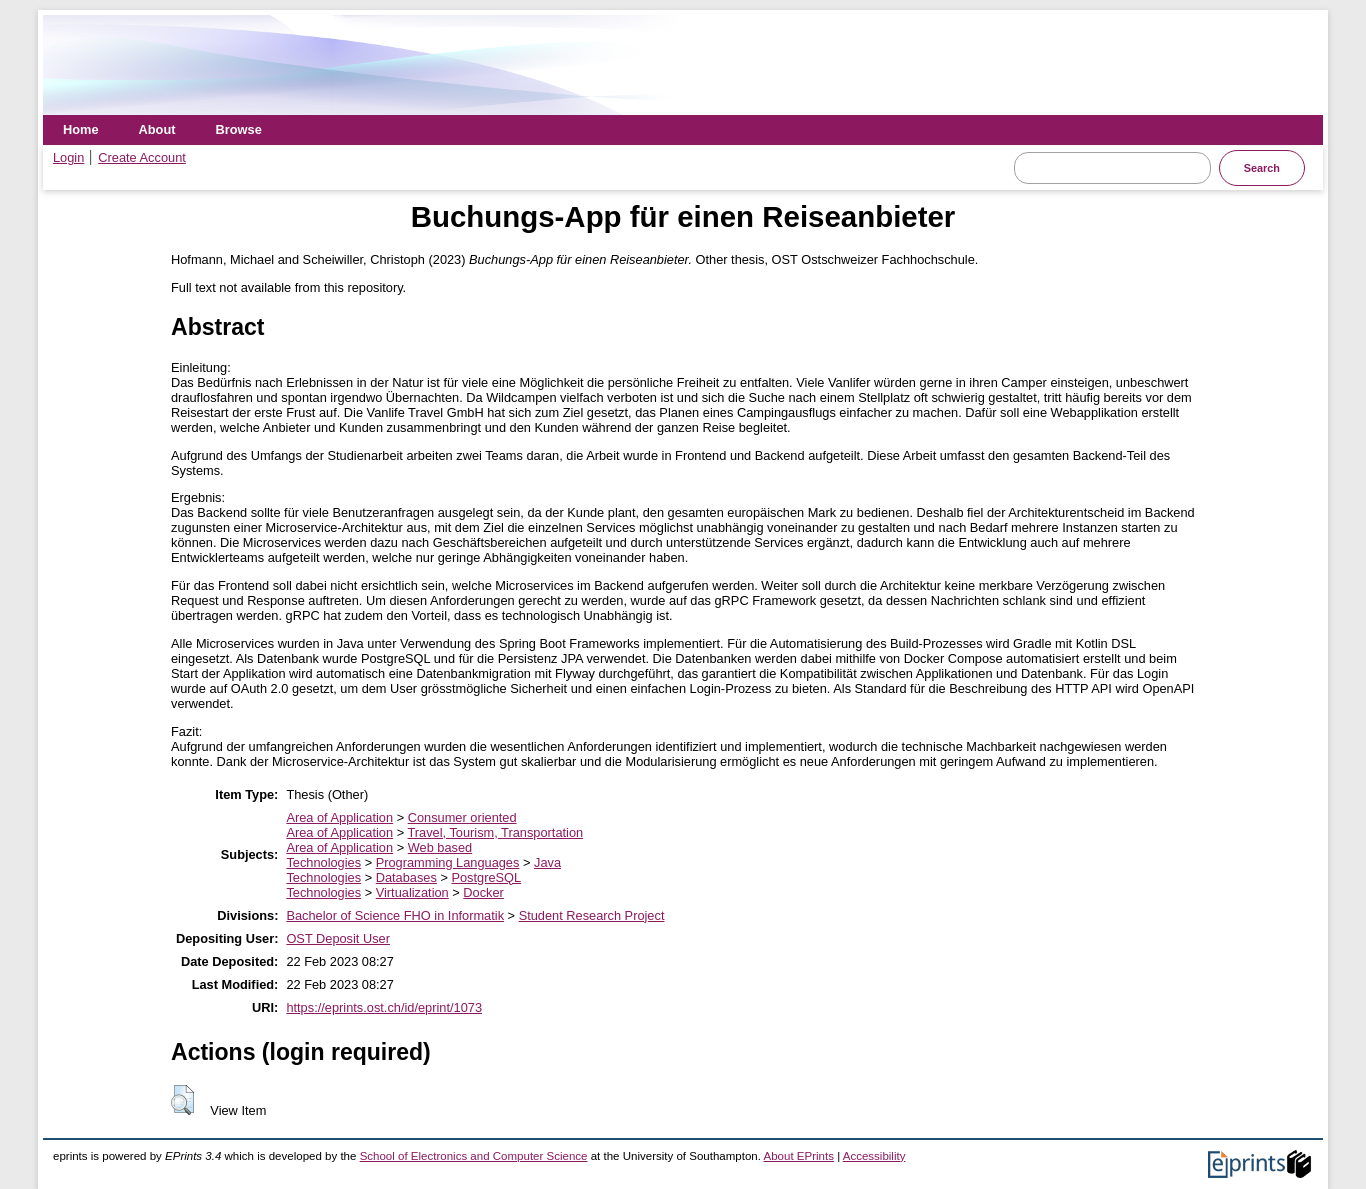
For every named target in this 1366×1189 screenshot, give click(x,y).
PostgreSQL (486, 877)
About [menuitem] (157, 129)
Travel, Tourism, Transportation (495, 832)
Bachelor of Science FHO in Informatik (395, 915)
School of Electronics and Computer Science (474, 1156)
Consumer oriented (462, 817)
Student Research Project (592, 915)
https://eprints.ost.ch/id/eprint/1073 (384, 1007)
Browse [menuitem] (239, 129)
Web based (440, 847)
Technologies (323, 862)
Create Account (142, 157)
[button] (182, 1100)
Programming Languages (448, 862)
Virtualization (412, 892)
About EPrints (799, 1156)
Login (68, 157)
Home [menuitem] (81, 129)
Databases (406, 877)
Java (547, 862)
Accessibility (874, 1156)
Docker (483, 892)
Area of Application (339, 817)
